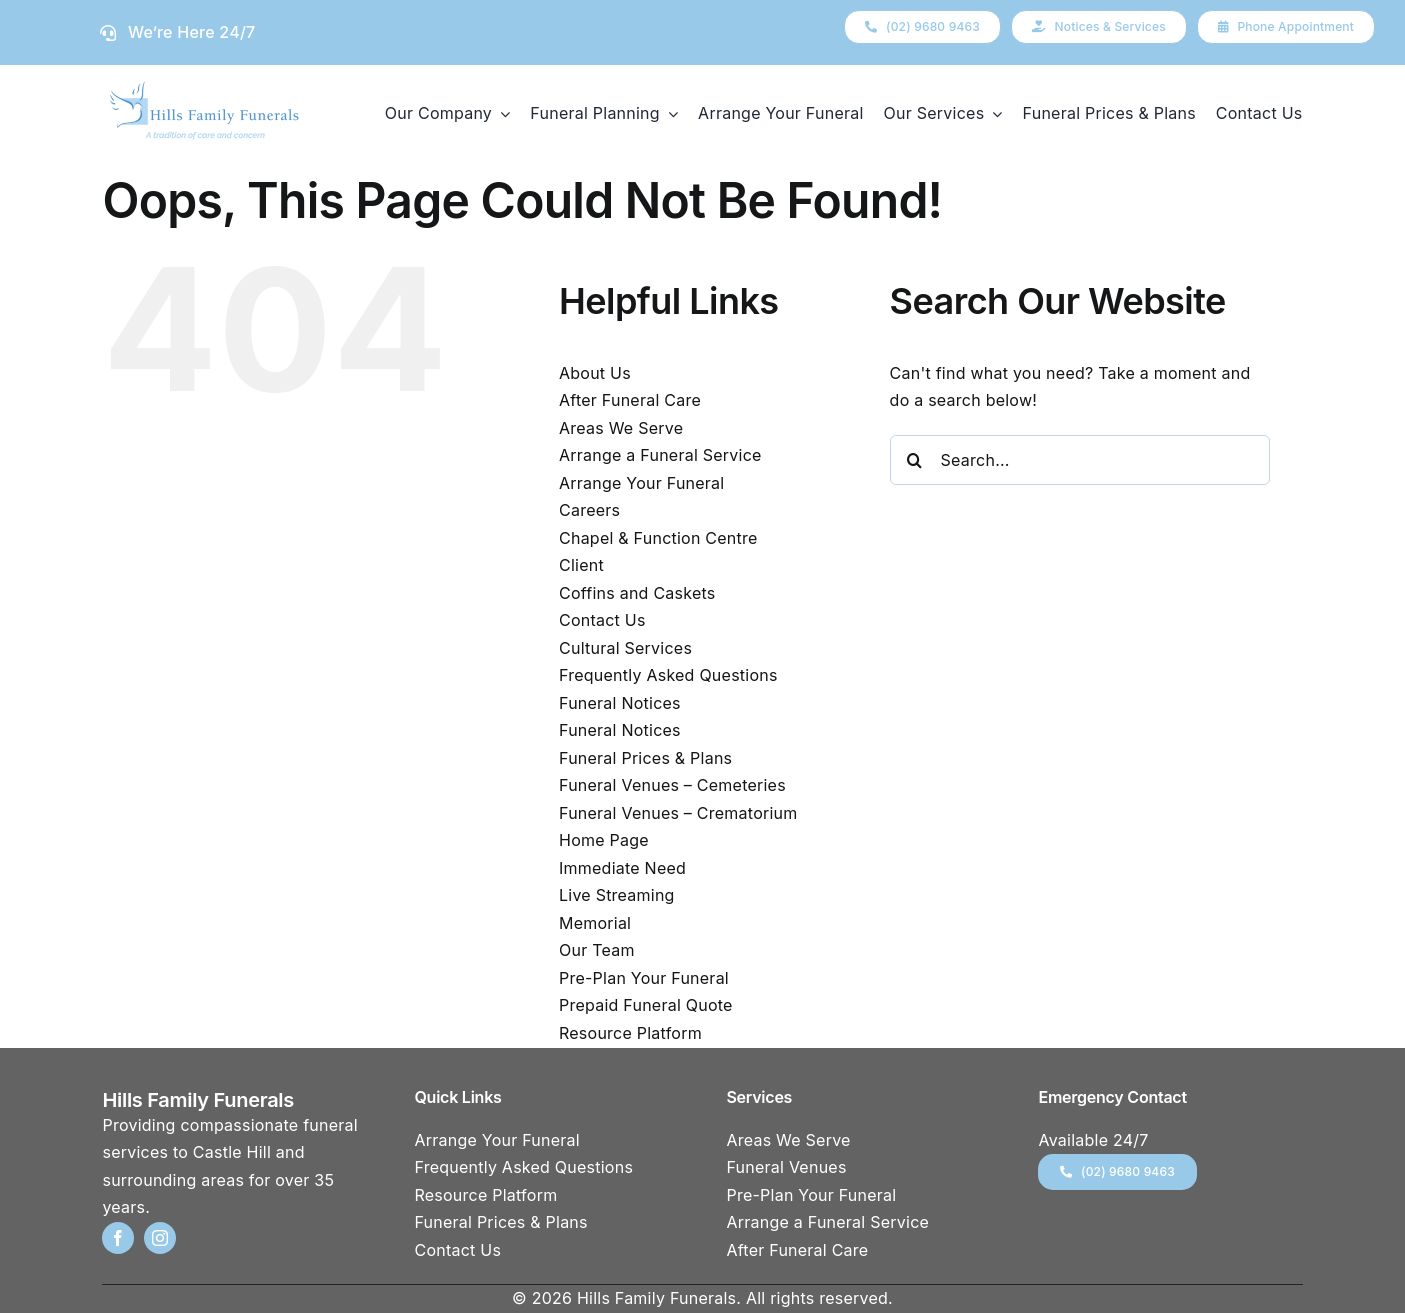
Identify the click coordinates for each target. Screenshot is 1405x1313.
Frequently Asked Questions (668, 675)
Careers (589, 510)
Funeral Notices (620, 703)
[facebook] (118, 1238)
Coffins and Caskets (637, 593)
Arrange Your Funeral (641, 483)
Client (581, 565)
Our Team (597, 950)
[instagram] (160, 1238)
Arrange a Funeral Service (660, 455)
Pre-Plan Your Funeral (644, 978)
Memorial (595, 923)
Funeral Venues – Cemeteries (672, 785)
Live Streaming (617, 895)
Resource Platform (630, 1033)
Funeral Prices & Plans (645, 758)
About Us (595, 373)
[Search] (915, 460)
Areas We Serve (621, 428)
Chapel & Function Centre (658, 538)
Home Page (604, 840)
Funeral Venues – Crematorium (678, 813)
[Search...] (1080, 460)
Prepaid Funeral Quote (646, 1005)
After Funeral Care (630, 400)
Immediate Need (622, 868)
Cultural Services (625, 648)
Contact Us (602, 620)
